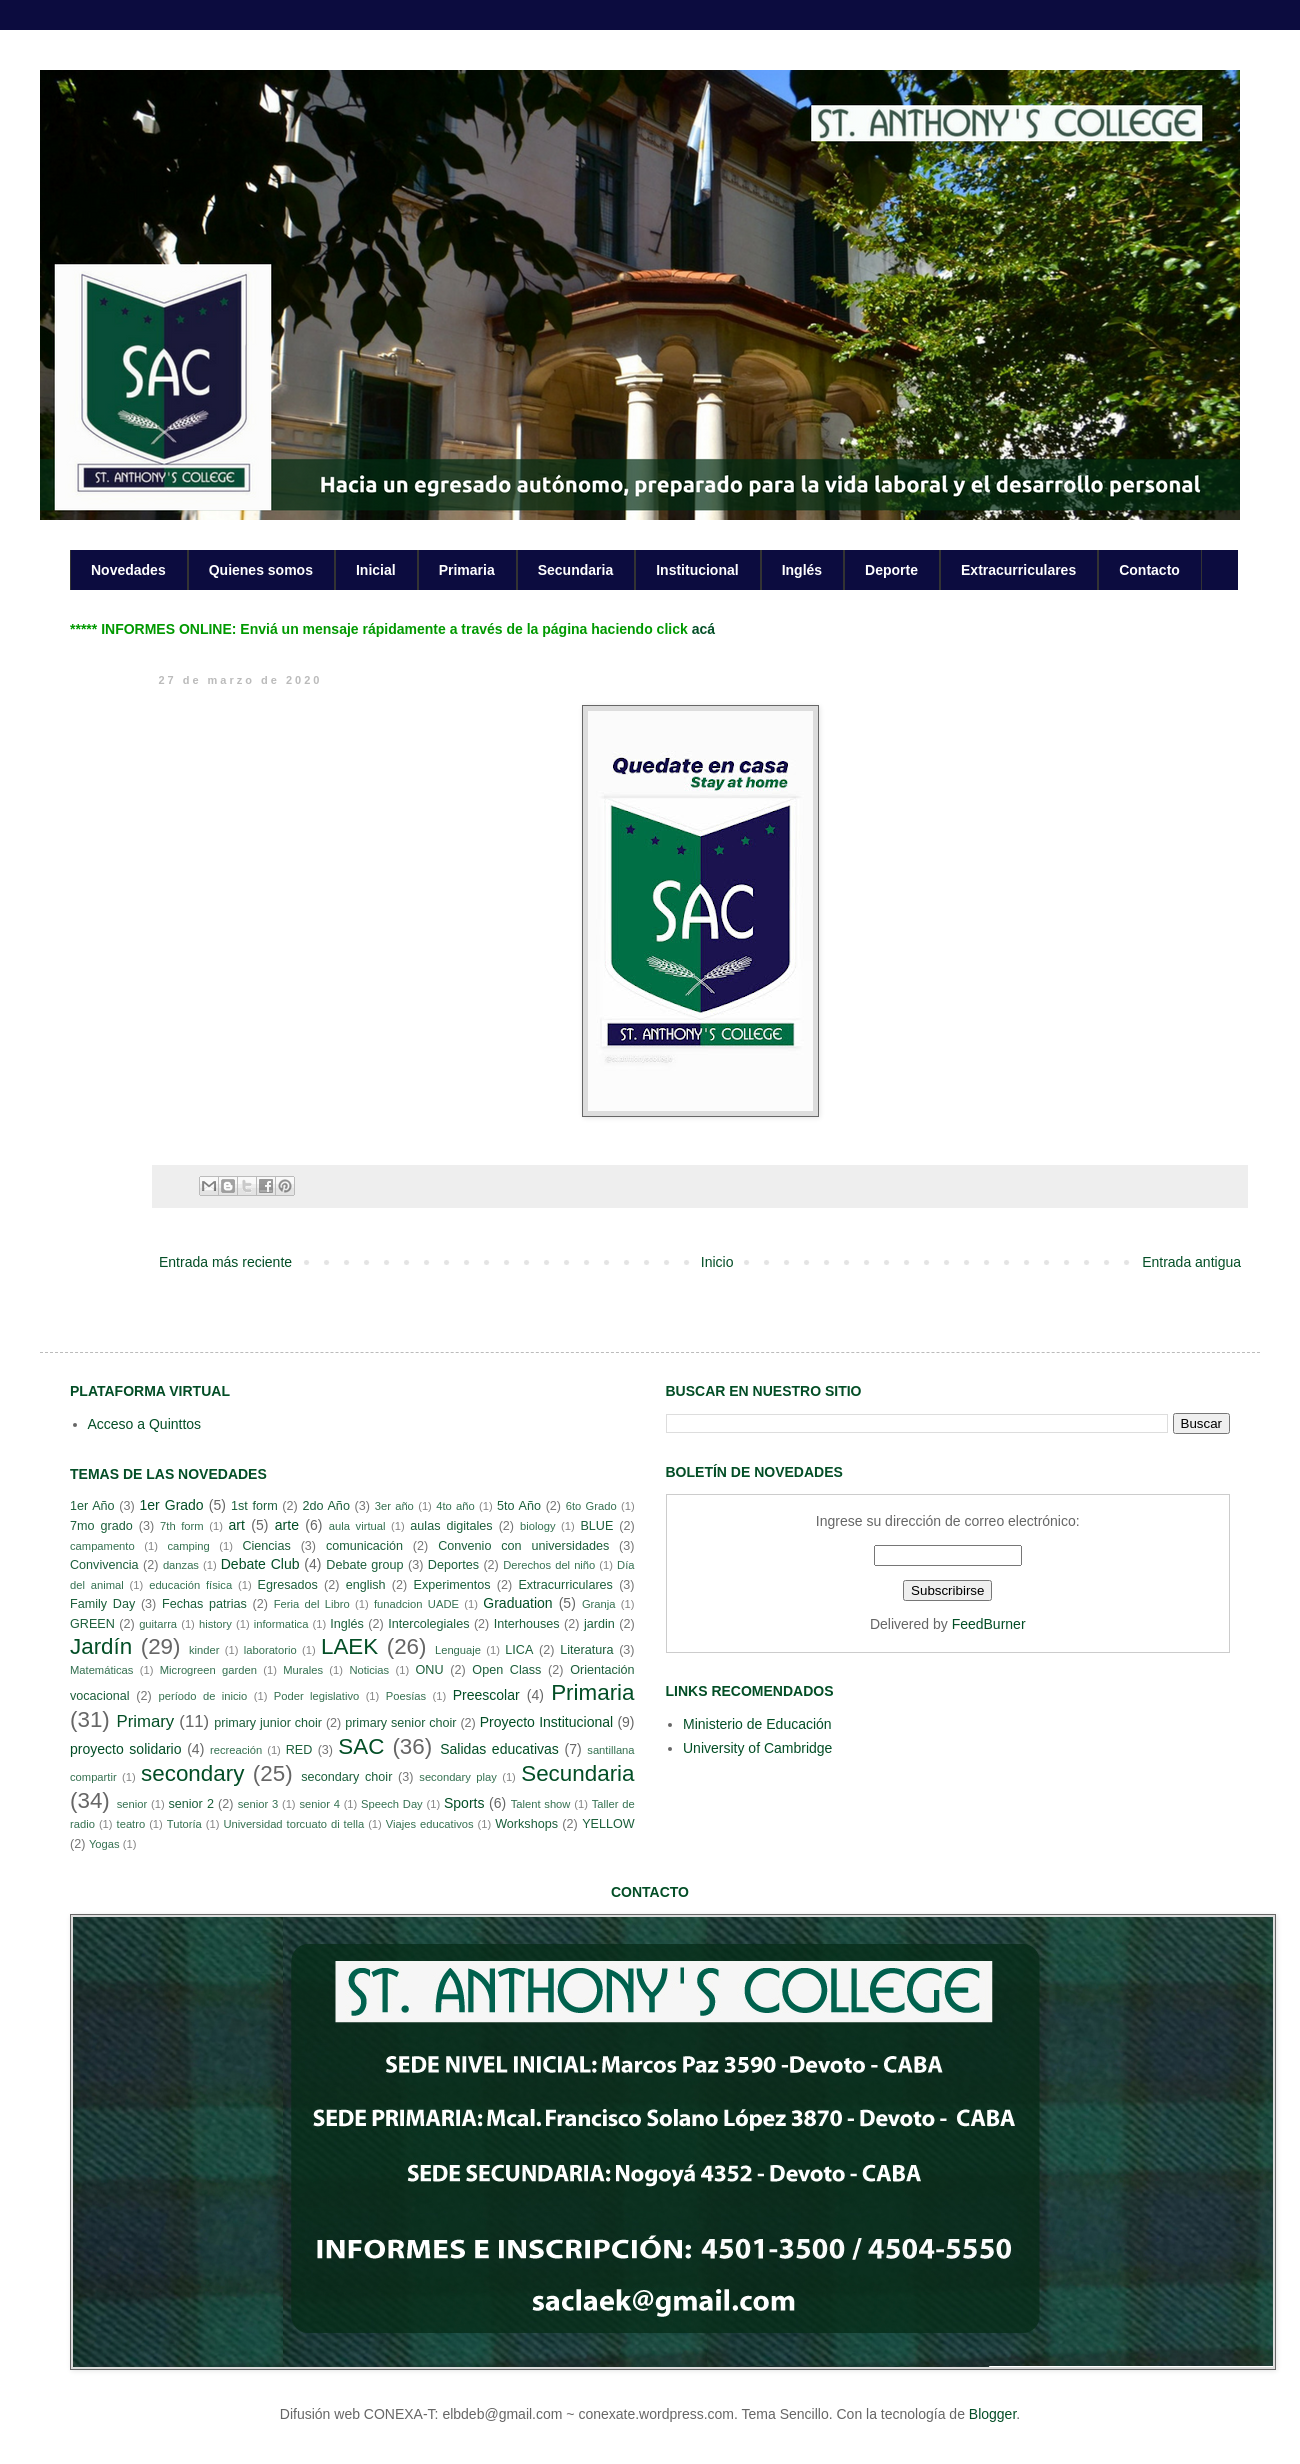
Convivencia (104, 1565)
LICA (519, 1650)
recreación (236, 1750)
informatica (281, 1624)
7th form (182, 1526)
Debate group (364, 1565)
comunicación (364, 1546)
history (215, 1624)
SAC (361, 1746)
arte (287, 1525)
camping (188, 1546)
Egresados (288, 1585)
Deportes (453, 1565)
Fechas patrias (204, 1604)
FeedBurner (989, 1624)
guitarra (158, 1624)
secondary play (458, 1777)
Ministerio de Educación (757, 1724)
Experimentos (452, 1585)
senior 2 (190, 1804)
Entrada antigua (1191, 1262)
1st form (254, 1506)
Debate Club (260, 1564)
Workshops (526, 1824)
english (366, 1585)
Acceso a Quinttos (145, 1424)
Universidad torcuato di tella (294, 1824)
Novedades (128, 570)
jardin (599, 1624)
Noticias (369, 1670)
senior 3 (258, 1804)
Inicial (376, 570)
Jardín (101, 1646)
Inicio (717, 1262)
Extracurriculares (1018, 570)
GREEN (92, 1624)
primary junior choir (268, 1723)
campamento (102, 1546)
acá (703, 629)
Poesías (406, 1696)
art (237, 1525)
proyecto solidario (126, 1749)
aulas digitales (451, 1526)
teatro (131, 1824)
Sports (464, 1803)
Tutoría (184, 1824)
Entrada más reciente (225, 1262)
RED (299, 1750)
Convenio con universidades (523, 1546)
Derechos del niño (549, 1565)
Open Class (506, 1670)
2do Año (325, 1506)
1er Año (92, 1506)
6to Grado (591, 1506)
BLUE (596, 1526)
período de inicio (203, 1696)
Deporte (891, 570)
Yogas (104, 1844)
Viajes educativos (430, 1824)
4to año (455, 1506)
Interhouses (527, 1624)
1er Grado (171, 1505)
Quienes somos (261, 570)
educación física (190, 1585)
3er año (394, 1506)
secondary (192, 1773)
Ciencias (266, 1546)
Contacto (1149, 570)
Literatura (586, 1650)
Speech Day (392, 1804)
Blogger (992, 2414)
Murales (303, 1670)
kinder (204, 1650)
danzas (181, 1565)
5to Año (519, 1506)
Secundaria (575, 570)
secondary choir (346, 1777)
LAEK (349, 1646)
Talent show (541, 1804)
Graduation (517, 1603)
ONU (430, 1670)
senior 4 (319, 1804)
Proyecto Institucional (546, 1722)
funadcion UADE (416, 1604)
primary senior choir (400, 1723)
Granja (599, 1604)
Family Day (102, 1604)
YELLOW (608, 1824)
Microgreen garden (208, 1670)
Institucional (697, 570)
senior (132, 1804)
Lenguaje (458, 1650)
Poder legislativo (316, 1696)
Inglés (802, 570)
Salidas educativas (499, 1749)
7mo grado (101, 1526)
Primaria (467, 570)
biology (537, 1526)
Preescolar (486, 1695)
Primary (145, 1721)
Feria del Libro (312, 1604)
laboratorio (270, 1650)
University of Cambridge (757, 1748)
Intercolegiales (428, 1624)
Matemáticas (101, 1670)
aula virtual (357, 1526)
